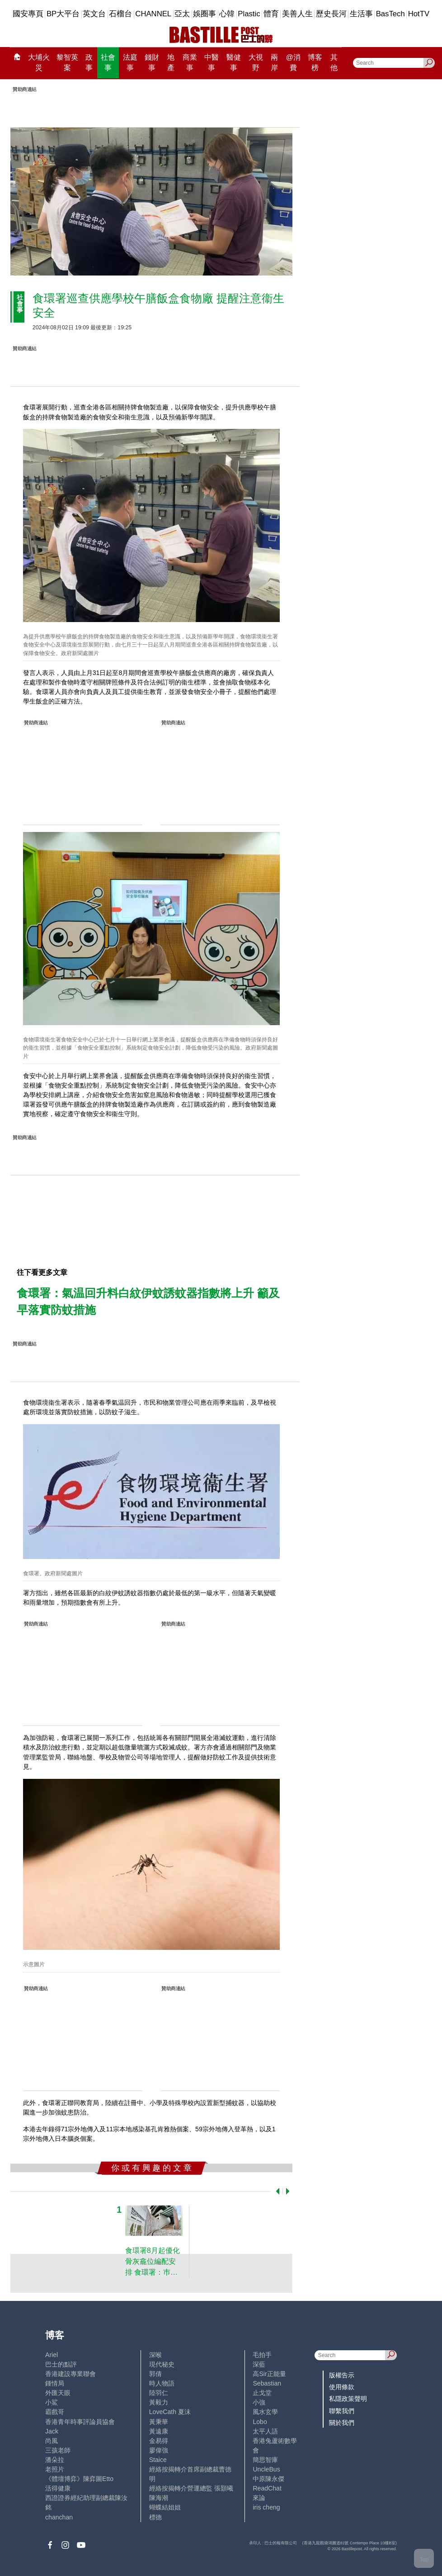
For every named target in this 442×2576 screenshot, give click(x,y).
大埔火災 (39, 62)
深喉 (155, 2354)
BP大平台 (63, 14)
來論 (259, 2497)
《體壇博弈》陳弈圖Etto (79, 2478)
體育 (271, 14)
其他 (334, 62)
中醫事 (211, 62)
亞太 (182, 14)
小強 (259, 2402)
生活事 (361, 14)
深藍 (259, 2364)
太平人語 (265, 2431)
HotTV (418, 14)
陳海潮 (158, 2497)
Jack (51, 2431)
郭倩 (155, 2373)
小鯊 (51, 2402)
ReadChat (267, 2488)
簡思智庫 (265, 2459)
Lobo (260, 2421)
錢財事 (152, 62)
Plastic (249, 14)
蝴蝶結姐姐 (165, 2507)
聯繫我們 (341, 2410)
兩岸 (274, 62)
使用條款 (341, 2387)
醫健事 (233, 62)
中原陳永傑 (268, 2478)
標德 (155, 2517)
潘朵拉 (54, 2459)
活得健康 (58, 2488)
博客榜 (315, 62)
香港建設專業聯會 (70, 2373)
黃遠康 (158, 2431)
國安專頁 (28, 14)
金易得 (158, 2440)
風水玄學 (265, 2411)
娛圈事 (204, 14)
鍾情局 (54, 2383)
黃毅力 (158, 2402)
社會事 (108, 62)
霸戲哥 (54, 2411)
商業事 (190, 62)
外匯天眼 (58, 2392)
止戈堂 (262, 2392)
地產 (170, 62)
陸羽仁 (158, 2392)
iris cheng (266, 2507)
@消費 (293, 62)
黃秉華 (158, 2421)
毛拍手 (262, 2354)
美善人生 (297, 14)
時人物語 (161, 2383)
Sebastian (267, 2383)
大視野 (256, 62)
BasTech (390, 14)
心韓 (227, 14)
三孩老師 (58, 2450)
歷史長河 (331, 14)
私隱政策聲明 (348, 2398)
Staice (158, 2459)
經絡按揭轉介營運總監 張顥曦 (191, 2488)
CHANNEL (153, 14)
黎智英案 (67, 62)
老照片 (54, 2469)
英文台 (94, 14)
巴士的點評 (61, 2364)
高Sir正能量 (269, 2373)
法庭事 (130, 62)
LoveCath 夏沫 (170, 2411)
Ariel (51, 2354)
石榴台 (120, 14)
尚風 (51, 2440)
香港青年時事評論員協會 (80, 2421)
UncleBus (266, 2469)
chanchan (59, 2517)
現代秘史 (161, 2364)
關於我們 (341, 2422)
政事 (89, 62)
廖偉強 (158, 2450)
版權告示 (341, 2375)
